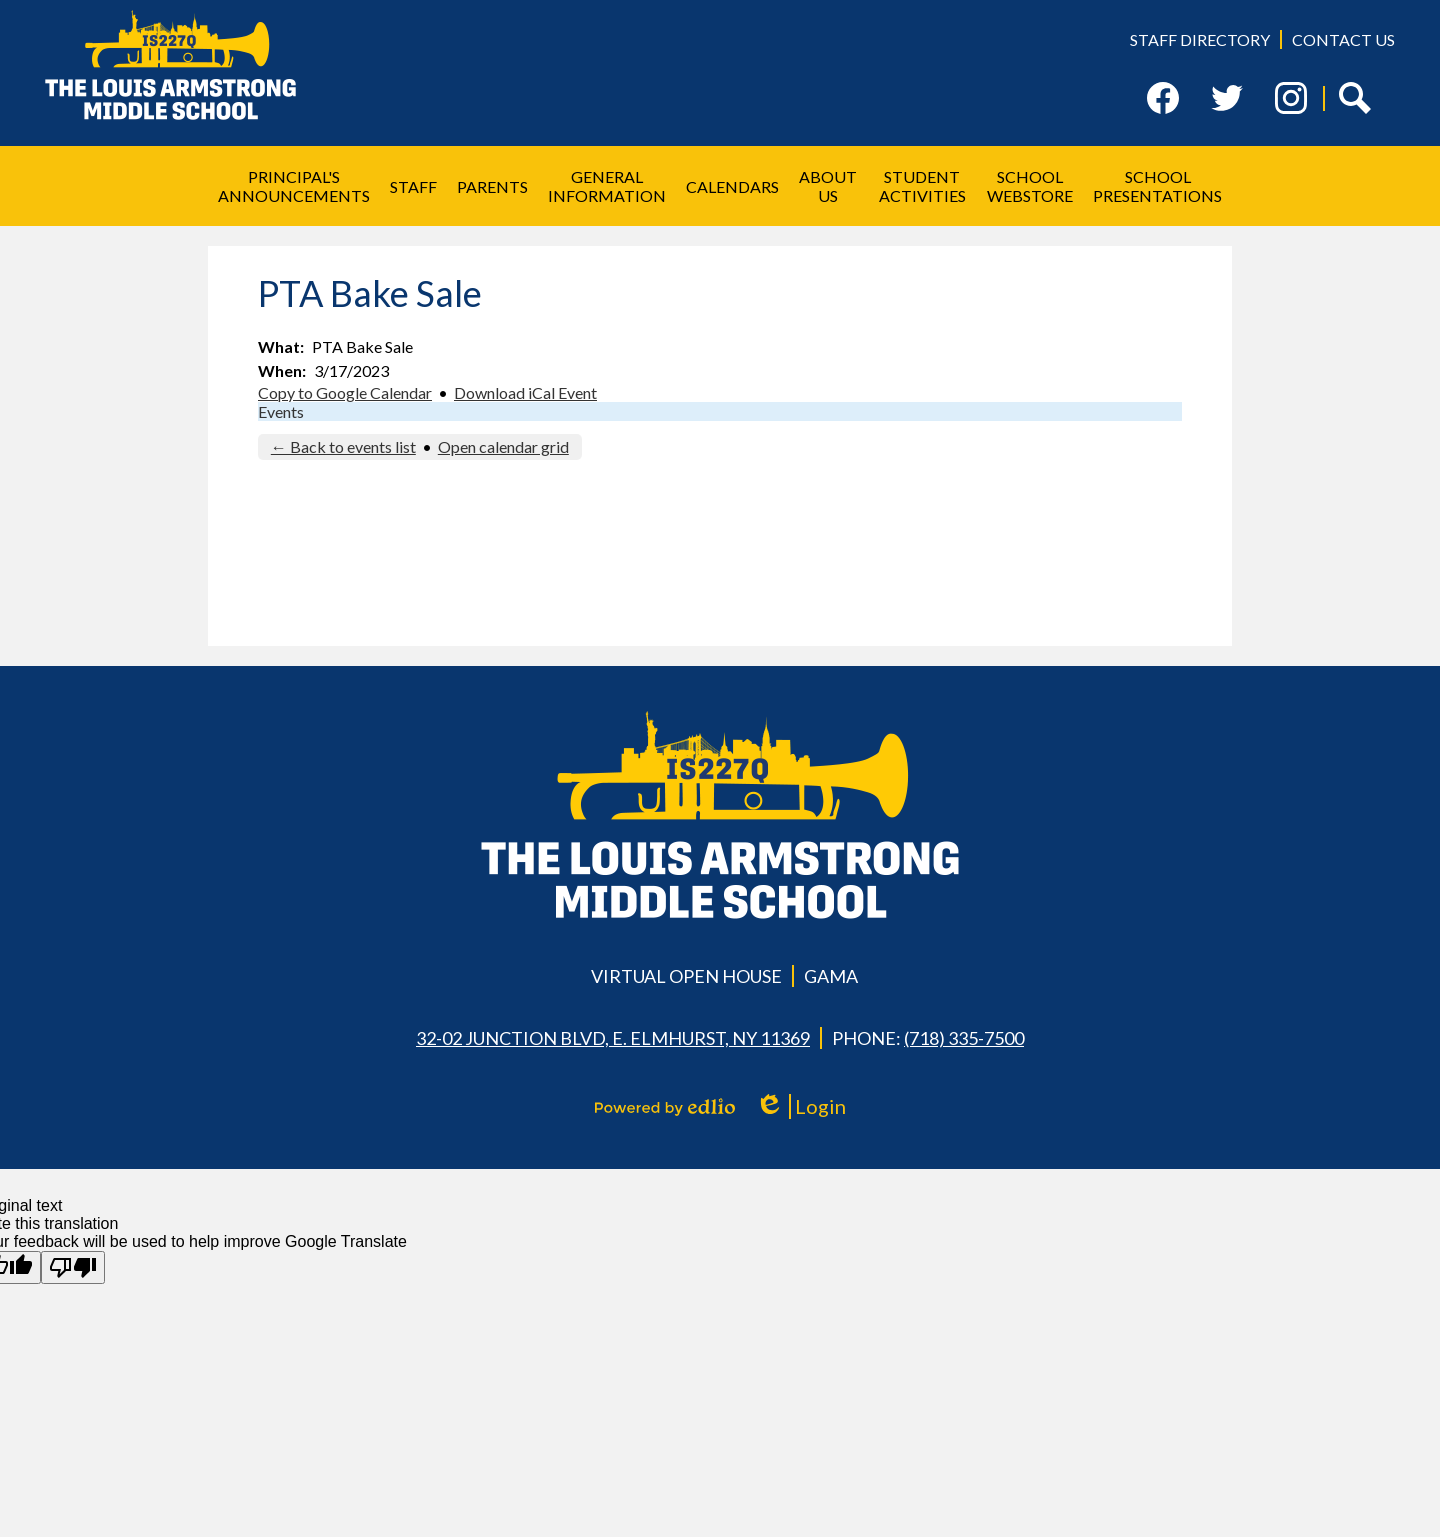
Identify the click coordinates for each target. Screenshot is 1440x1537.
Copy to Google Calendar (345, 392)
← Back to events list (343, 446)
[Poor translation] (73, 1267)
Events (281, 411)
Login (800, 1106)
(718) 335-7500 (964, 1038)
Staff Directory (1200, 39)
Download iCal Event (525, 392)
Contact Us (1343, 39)
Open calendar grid (503, 446)
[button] (294, 186)
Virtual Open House (686, 976)
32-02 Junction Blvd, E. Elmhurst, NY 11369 (613, 1038)
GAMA (831, 976)
